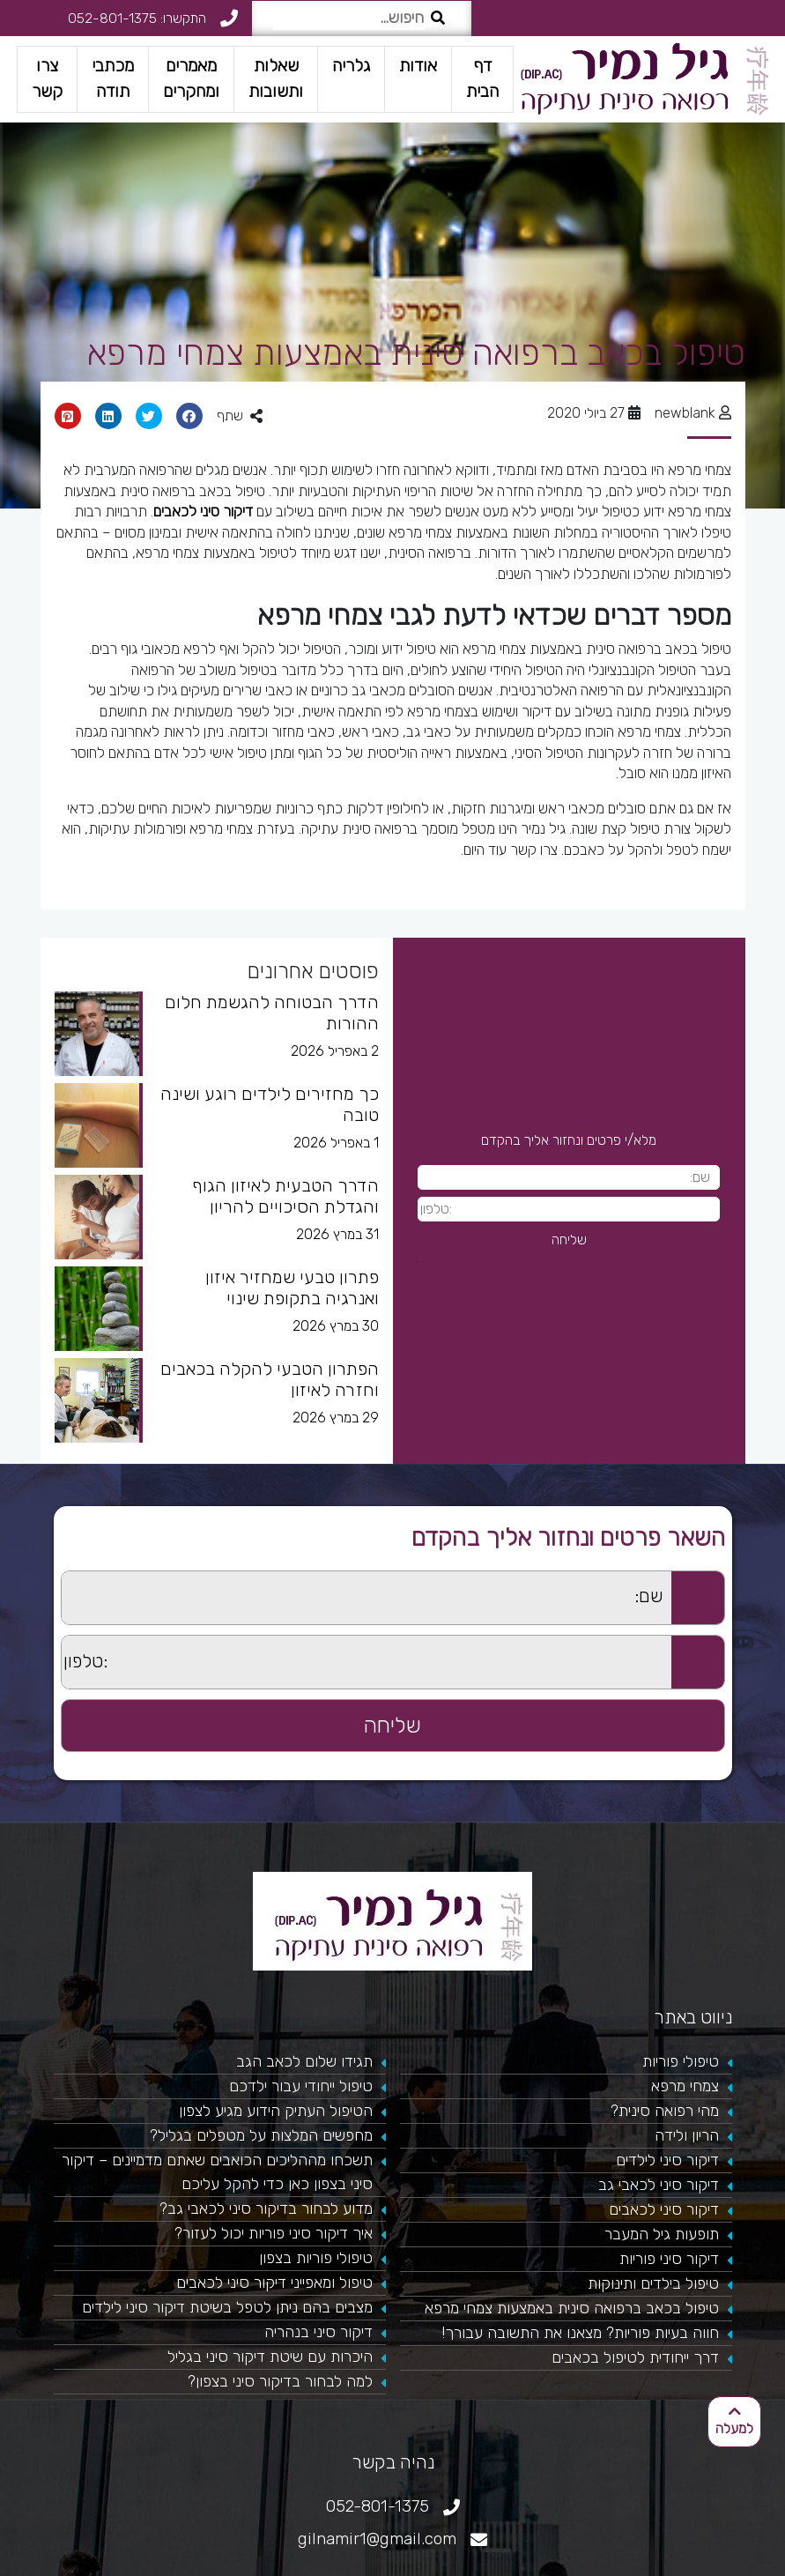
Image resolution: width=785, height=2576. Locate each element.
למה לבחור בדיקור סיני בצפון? (280, 2381)
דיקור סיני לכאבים (203, 511)
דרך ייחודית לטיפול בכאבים (635, 2357)
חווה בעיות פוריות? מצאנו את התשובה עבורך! (580, 2332)
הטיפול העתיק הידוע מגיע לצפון (276, 2110)
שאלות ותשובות (275, 78)
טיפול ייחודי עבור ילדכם (301, 2086)
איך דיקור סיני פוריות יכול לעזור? (273, 2233)
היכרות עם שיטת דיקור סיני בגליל (270, 2356)
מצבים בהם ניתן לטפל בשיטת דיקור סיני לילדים (227, 2307)
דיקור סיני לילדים (667, 2160)
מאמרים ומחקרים (191, 78)
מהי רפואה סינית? (665, 2110)
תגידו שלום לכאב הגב (304, 2061)
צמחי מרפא (685, 2086)
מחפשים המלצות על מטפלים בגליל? (261, 2135)
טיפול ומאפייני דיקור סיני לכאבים (274, 2282)
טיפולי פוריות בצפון (316, 2258)
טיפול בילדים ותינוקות (653, 2283)
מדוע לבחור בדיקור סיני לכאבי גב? (266, 2208)
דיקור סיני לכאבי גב (658, 2184)
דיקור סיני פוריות (669, 2258)
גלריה (351, 66)
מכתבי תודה (113, 78)
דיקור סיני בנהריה (318, 2332)
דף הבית (482, 78)
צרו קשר (47, 78)
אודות (418, 66)
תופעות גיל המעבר (661, 2234)
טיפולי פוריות (680, 2061)
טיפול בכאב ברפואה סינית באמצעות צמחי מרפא (572, 2308)
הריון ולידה (687, 2135)
